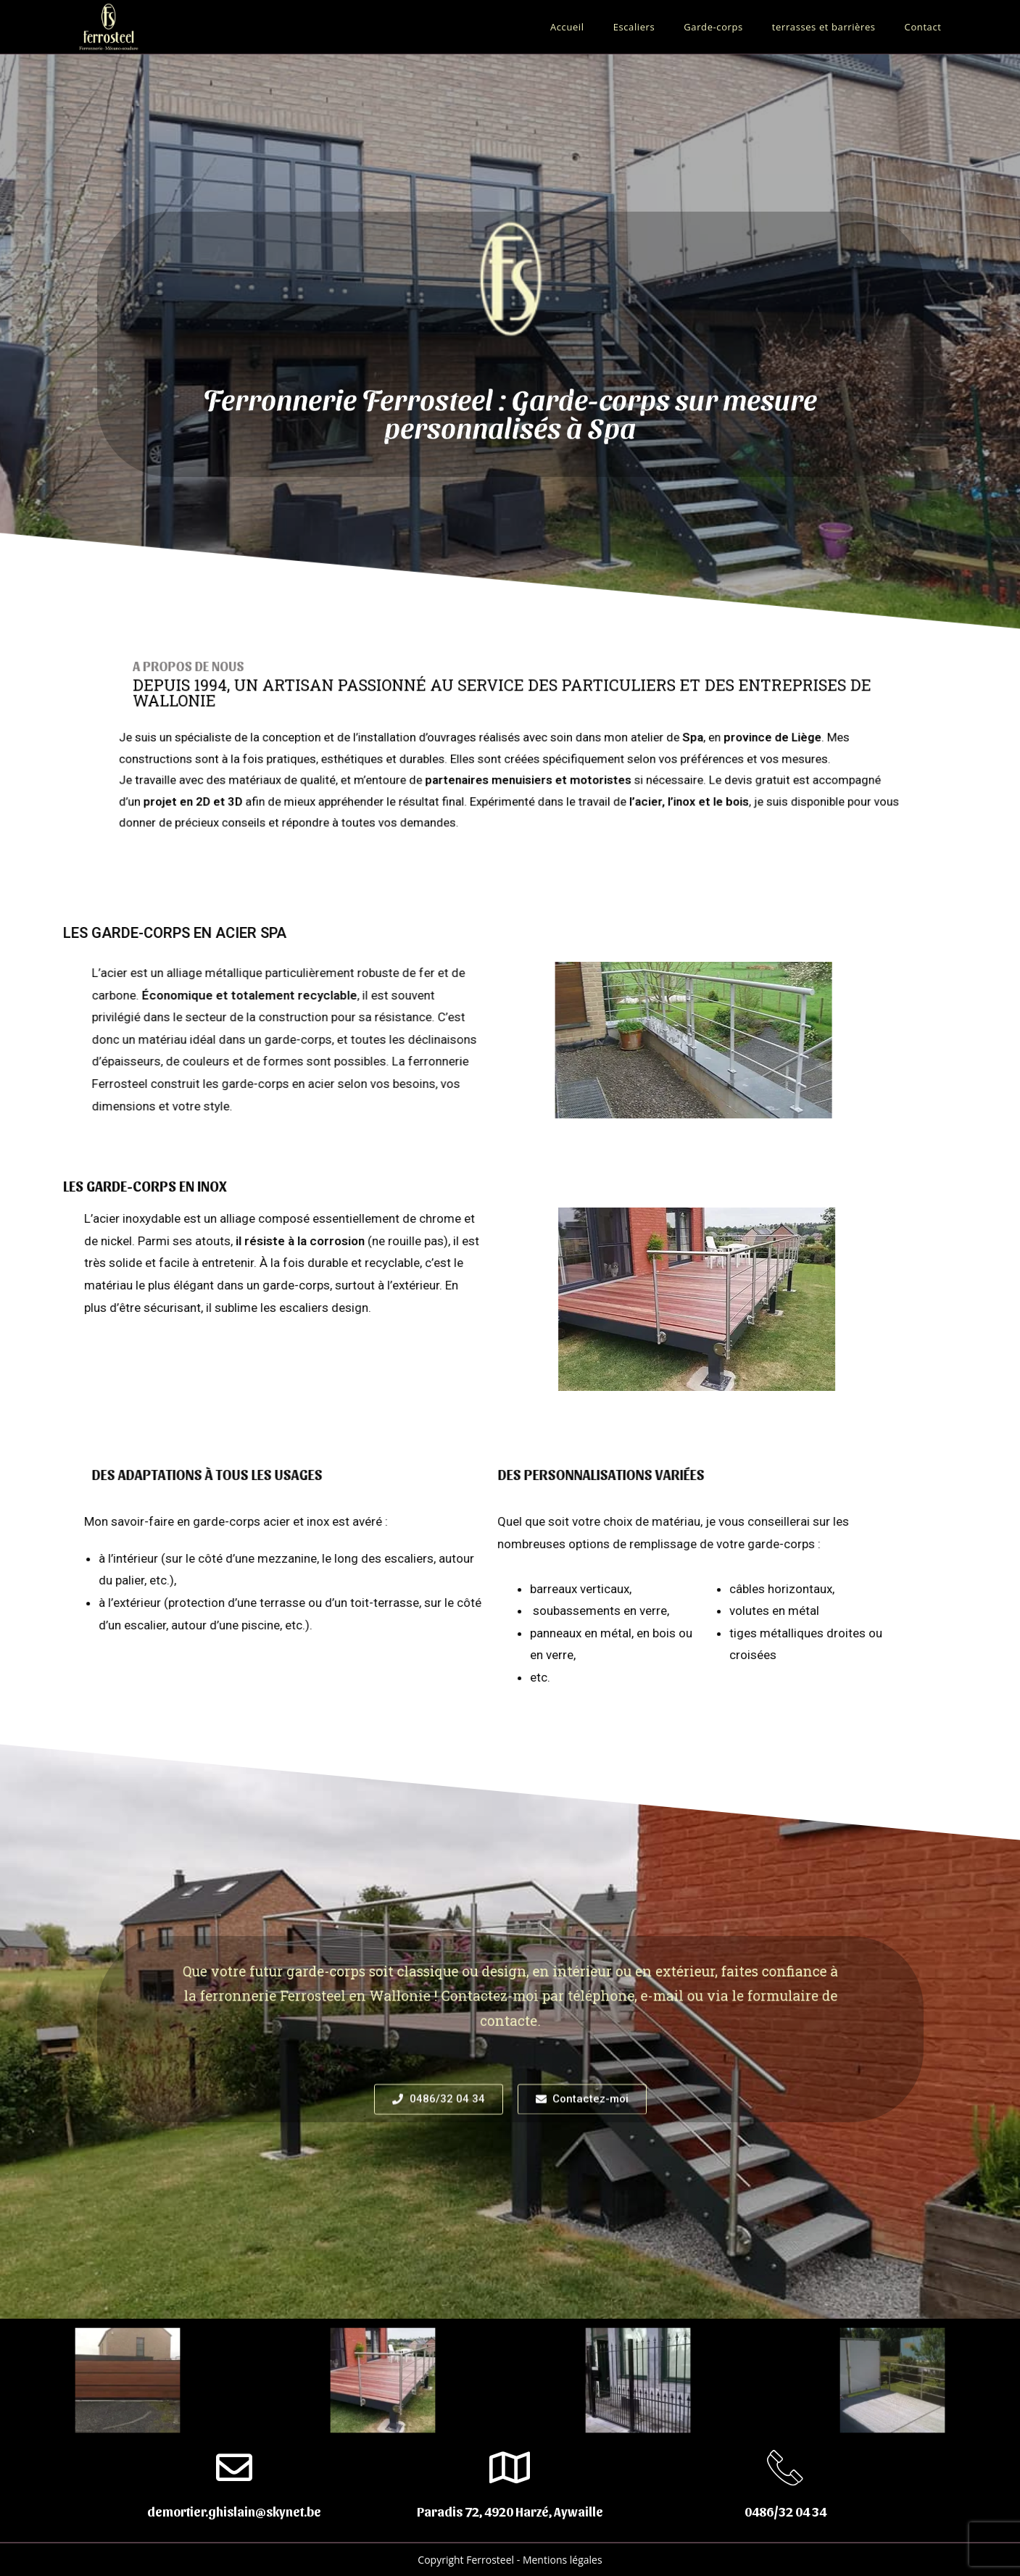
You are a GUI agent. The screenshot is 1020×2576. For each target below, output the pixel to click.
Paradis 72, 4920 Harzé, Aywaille (510, 2511)
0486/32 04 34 (785, 2511)
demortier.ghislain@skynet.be (234, 2511)
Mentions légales (562, 2560)
